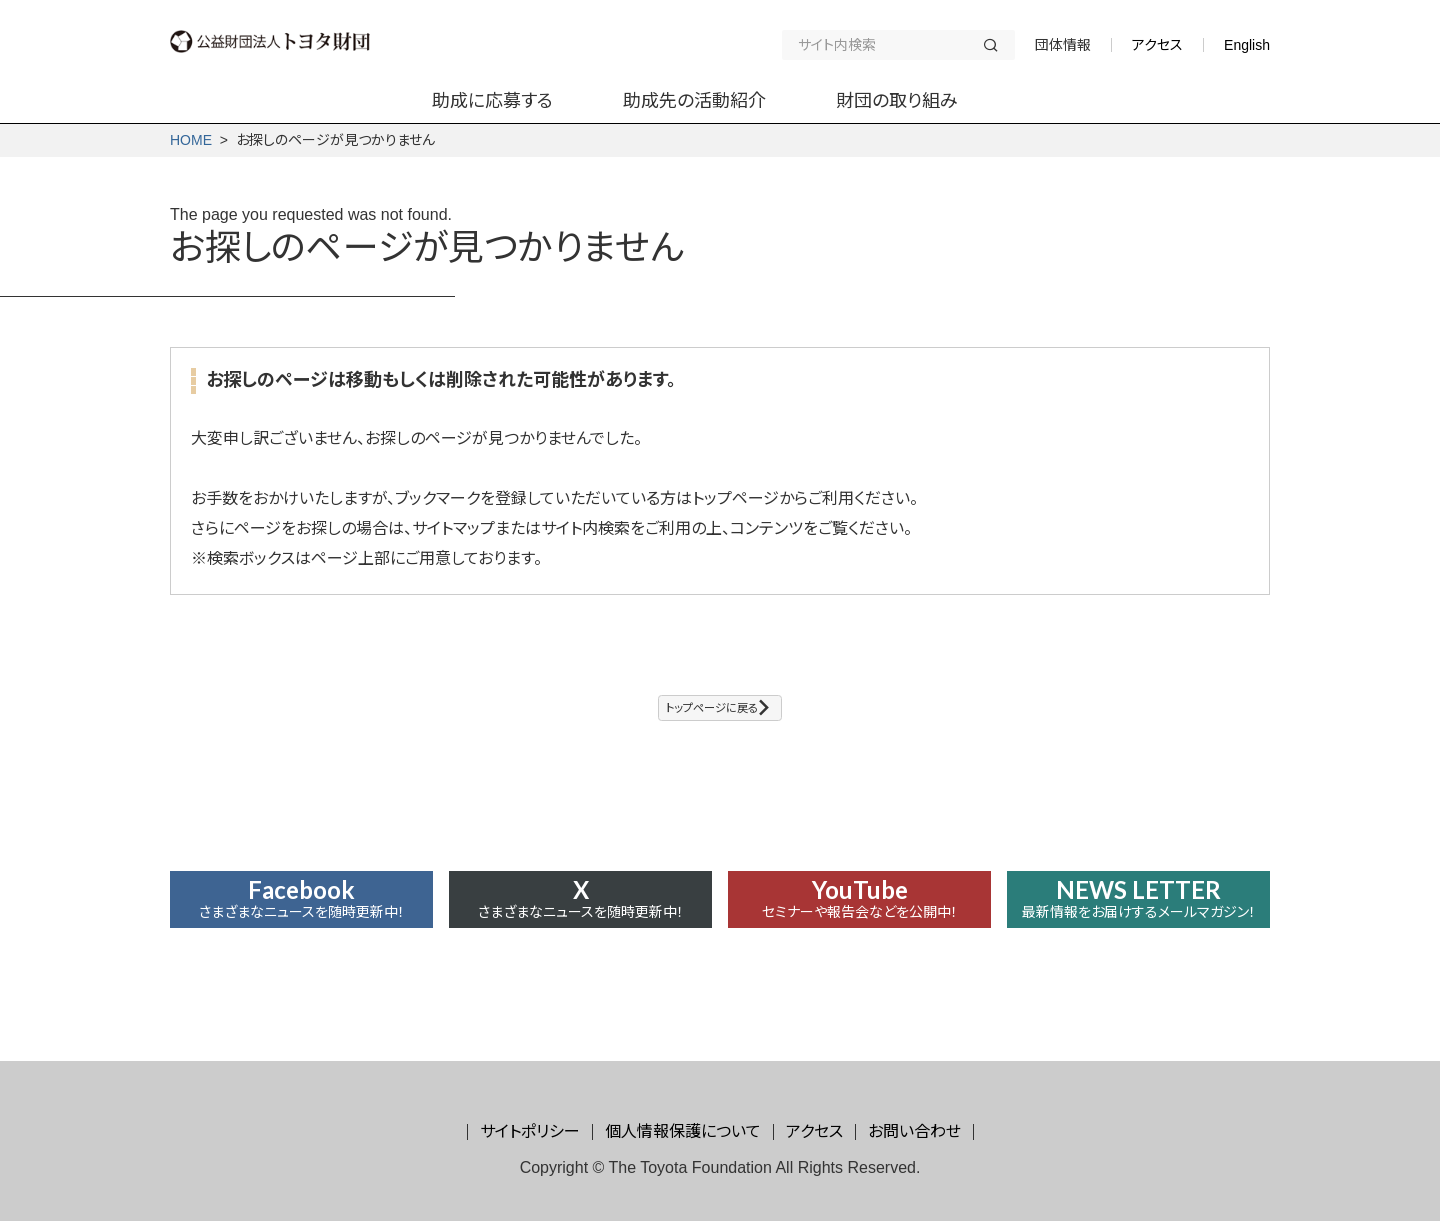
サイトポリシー (530, 1131)
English (1247, 45)
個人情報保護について (683, 1131)
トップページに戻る (709, 713)
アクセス (1157, 45)
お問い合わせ (914, 1131)
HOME (191, 140)
